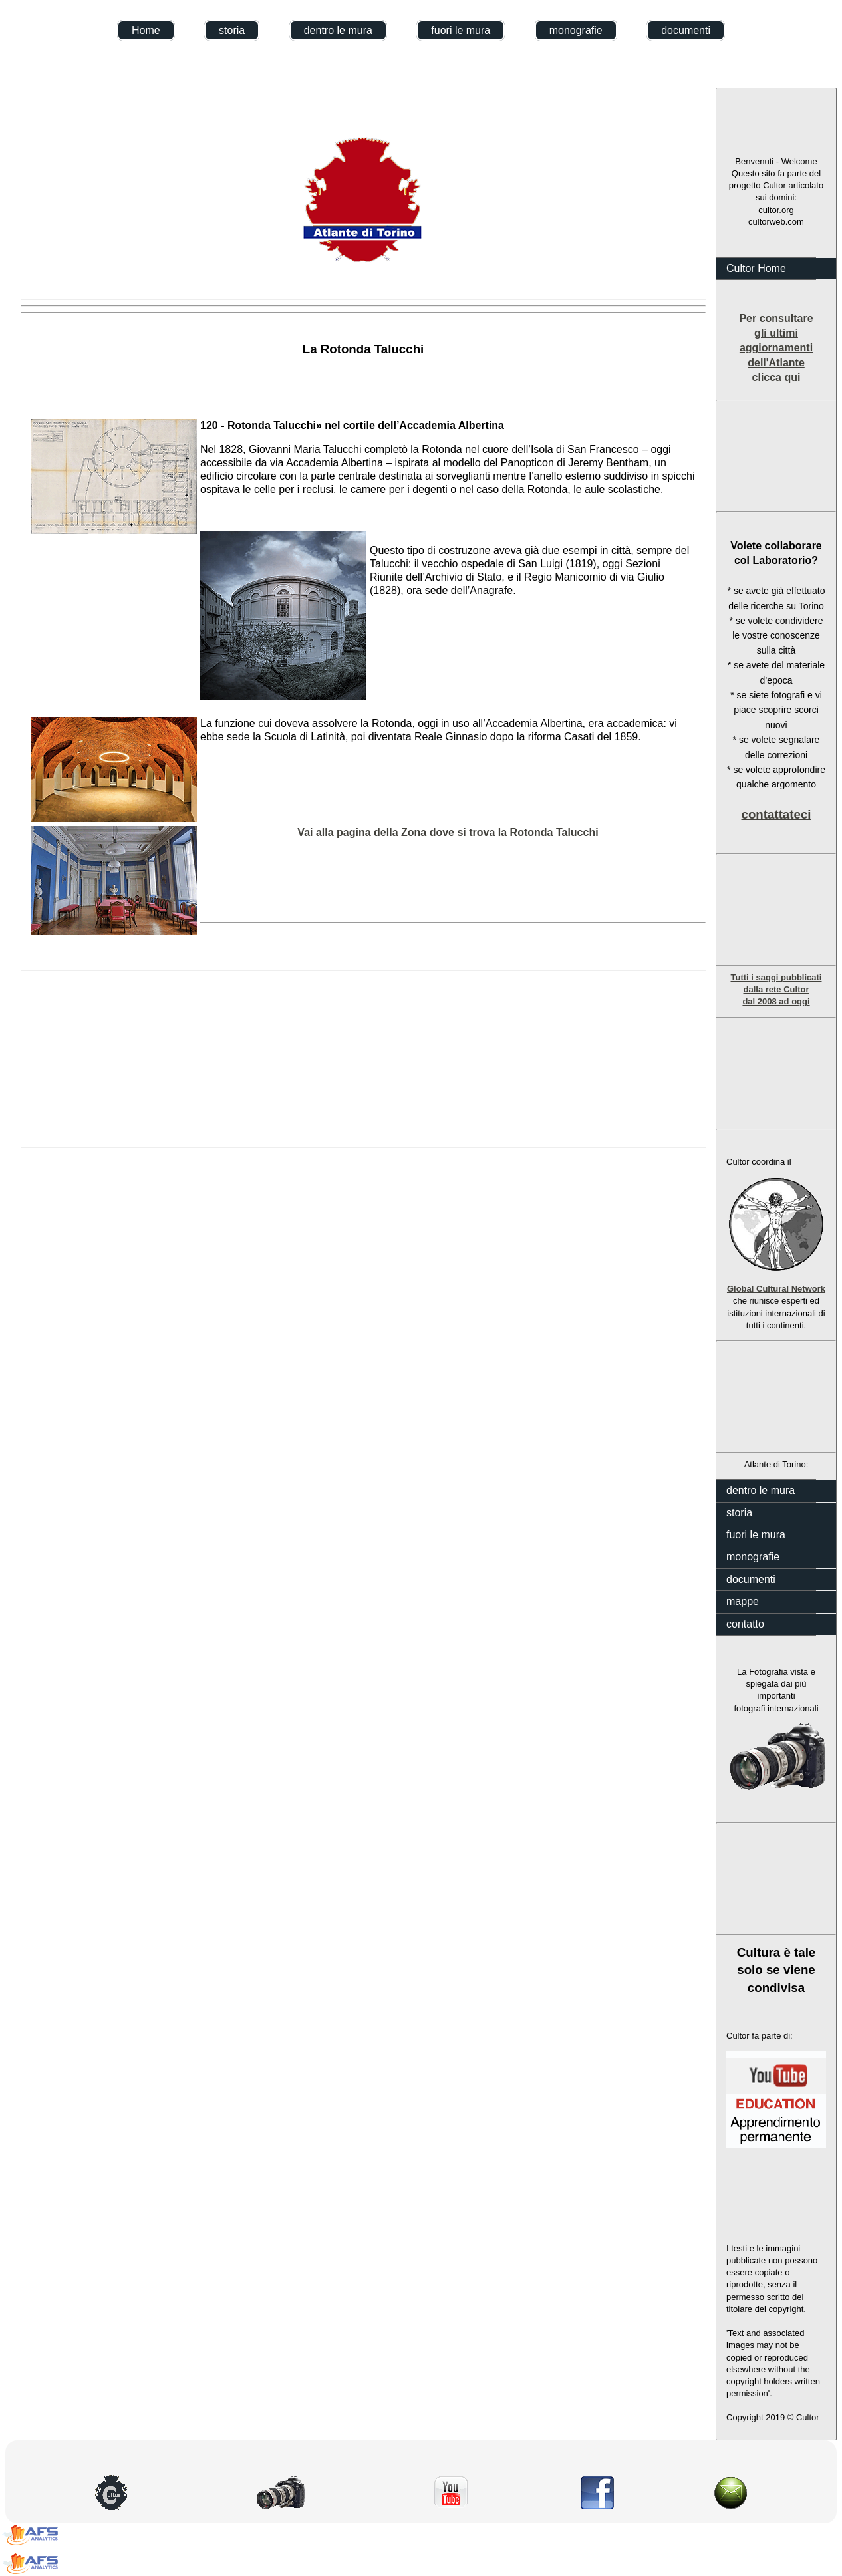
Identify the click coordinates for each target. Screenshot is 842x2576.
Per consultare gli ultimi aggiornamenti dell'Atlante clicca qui (776, 348)
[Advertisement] (776, 456)
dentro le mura (338, 30)
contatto (745, 1624)
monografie (576, 30)
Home (146, 30)
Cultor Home (756, 268)
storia (232, 30)
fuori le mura (460, 30)
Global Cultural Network (776, 1289)
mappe (742, 1601)
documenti (685, 30)
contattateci (776, 814)
